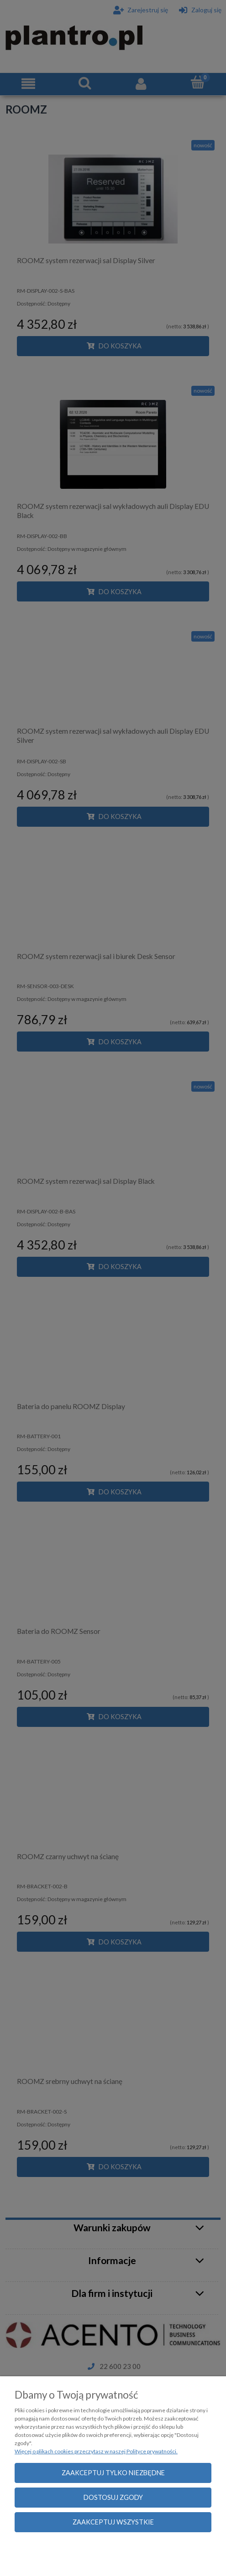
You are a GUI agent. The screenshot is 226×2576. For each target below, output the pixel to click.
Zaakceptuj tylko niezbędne (113, 2473)
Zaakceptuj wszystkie (113, 2522)
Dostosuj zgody (113, 2497)
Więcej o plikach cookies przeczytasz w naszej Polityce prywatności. (96, 2451)
